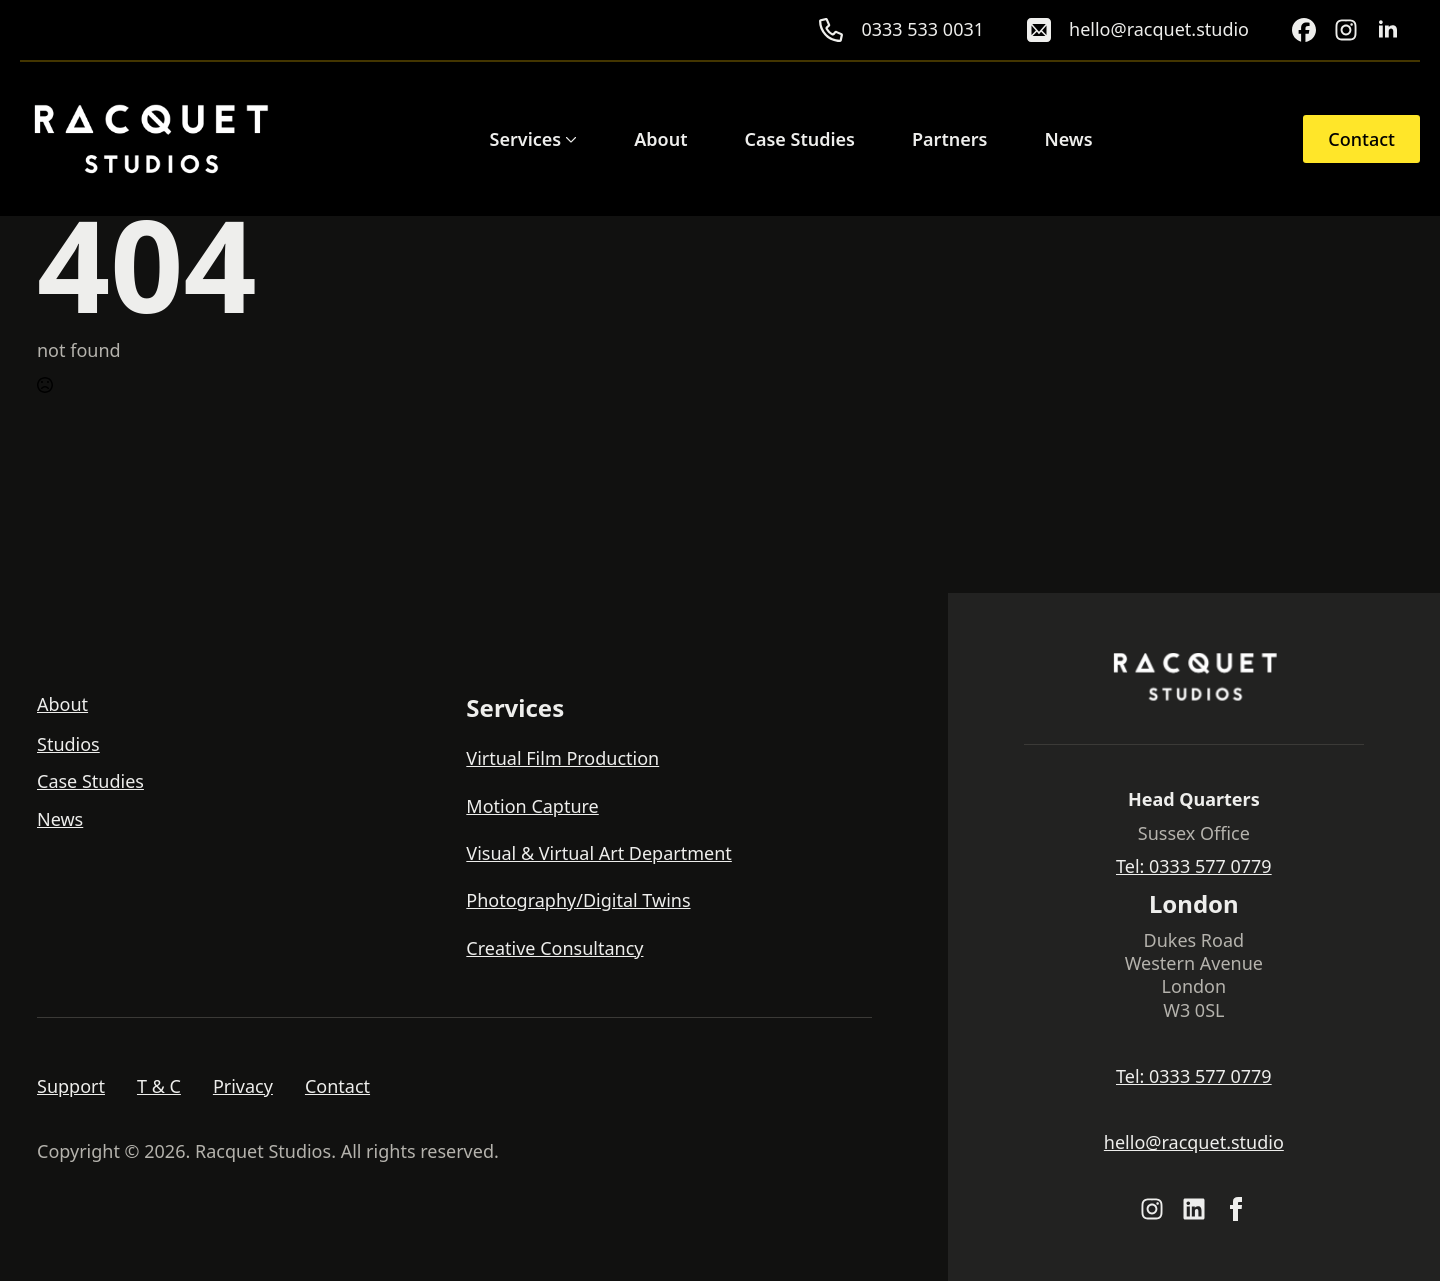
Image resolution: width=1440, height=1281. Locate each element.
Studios (68, 745)
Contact (337, 1086)
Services (526, 139)
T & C (159, 1086)
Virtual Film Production (562, 758)
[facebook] (1236, 1209)
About (660, 139)
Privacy (243, 1086)
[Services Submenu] (569, 139)
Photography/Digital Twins (578, 900)
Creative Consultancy (554, 948)
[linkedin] (1388, 30)
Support (71, 1086)
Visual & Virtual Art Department (599, 853)
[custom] (1304, 30)
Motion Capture (532, 806)
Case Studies (799, 139)
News (1068, 139)
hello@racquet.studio (1194, 1142)
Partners (949, 139)
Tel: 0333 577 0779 (1194, 866)
